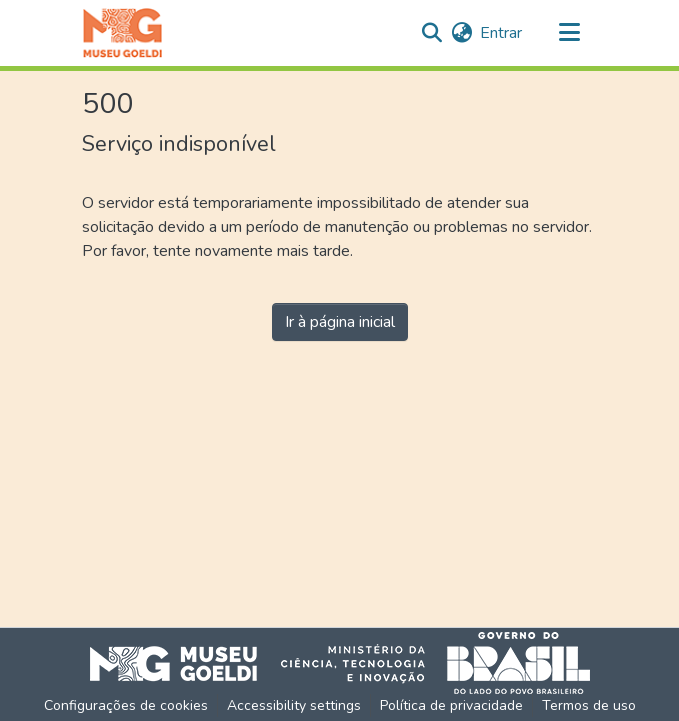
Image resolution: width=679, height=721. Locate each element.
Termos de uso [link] (589, 705)
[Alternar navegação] (570, 33)
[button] (122, 33)
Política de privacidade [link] (451, 705)
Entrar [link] (501, 33)
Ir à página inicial (340, 322)
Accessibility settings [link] (294, 705)
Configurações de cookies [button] (126, 705)
